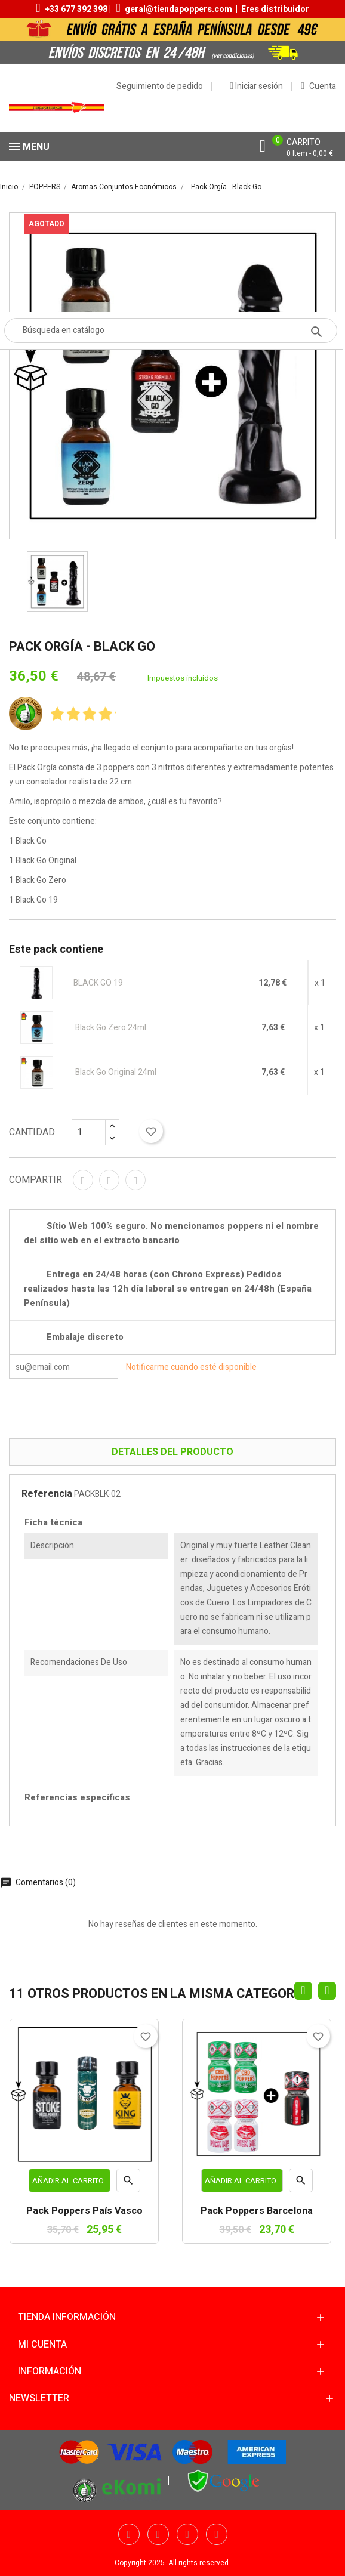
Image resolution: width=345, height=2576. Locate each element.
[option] (57, 581)
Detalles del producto (172, 1452)
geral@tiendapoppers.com (178, 9)
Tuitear (109, 1180)
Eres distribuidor (275, 9)
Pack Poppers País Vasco (84, 2211)
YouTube (187, 2534)
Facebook (129, 2534)
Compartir (83, 1180)
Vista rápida (128, 2183)
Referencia (46, 1494)
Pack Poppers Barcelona (257, 2211)
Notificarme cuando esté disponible (191, 1367)
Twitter (158, 2534)
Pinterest (135, 1180)
